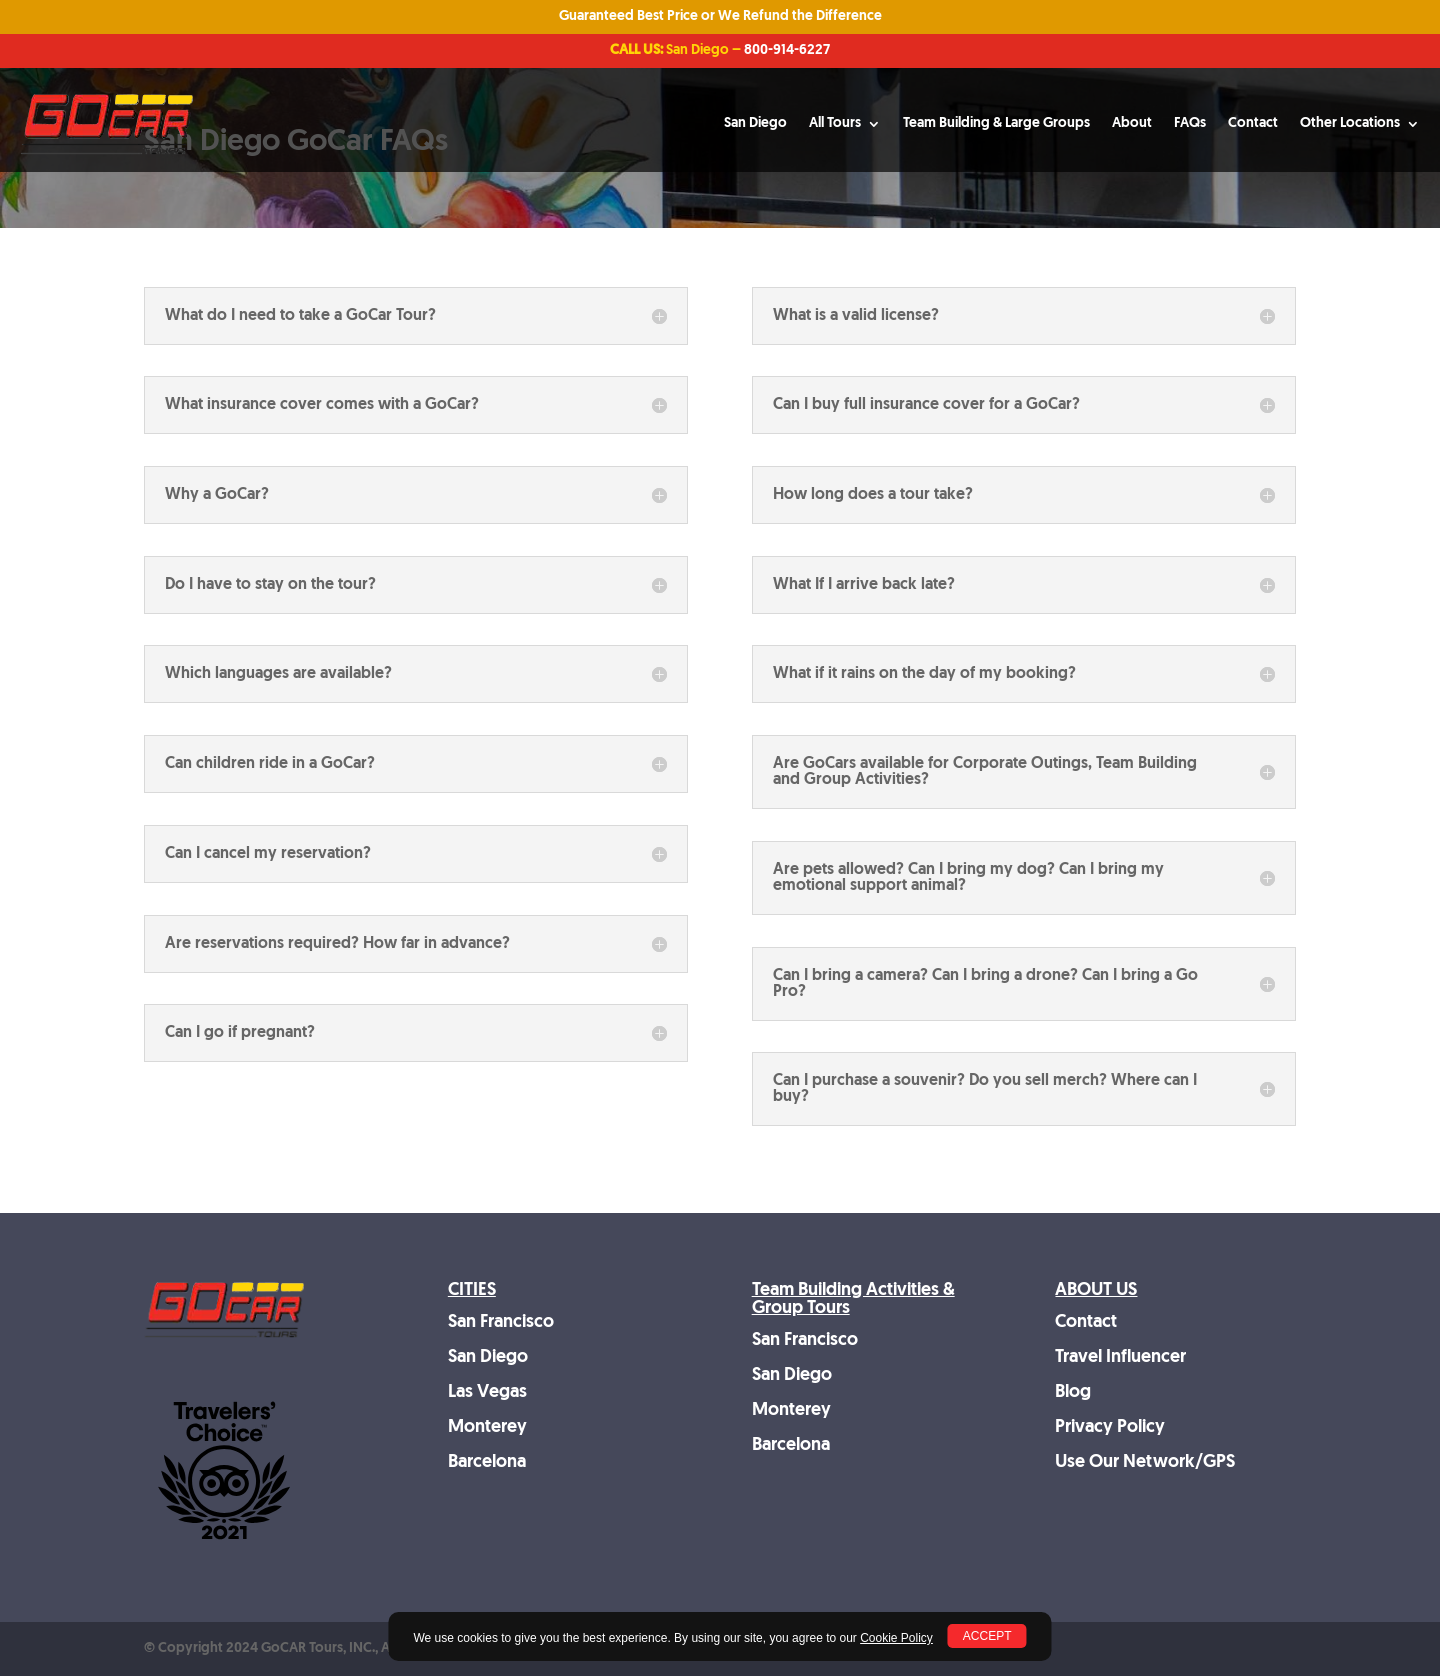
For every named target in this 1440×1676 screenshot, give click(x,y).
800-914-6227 (787, 50)
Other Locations (1350, 123)
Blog (1073, 1392)
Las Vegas (487, 1392)
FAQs (1190, 123)
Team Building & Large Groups (996, 123)
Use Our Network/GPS (1145, 1462)
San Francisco (501, 1322)
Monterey (487, 1427)
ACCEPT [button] (987, 1636)
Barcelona (487, 1462)
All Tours (835, 123)
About (1132, 123)
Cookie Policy (896, 1638)
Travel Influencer (1120, 1357)
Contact (1253, 123)
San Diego (755, 123)
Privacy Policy (1110, 1427)
